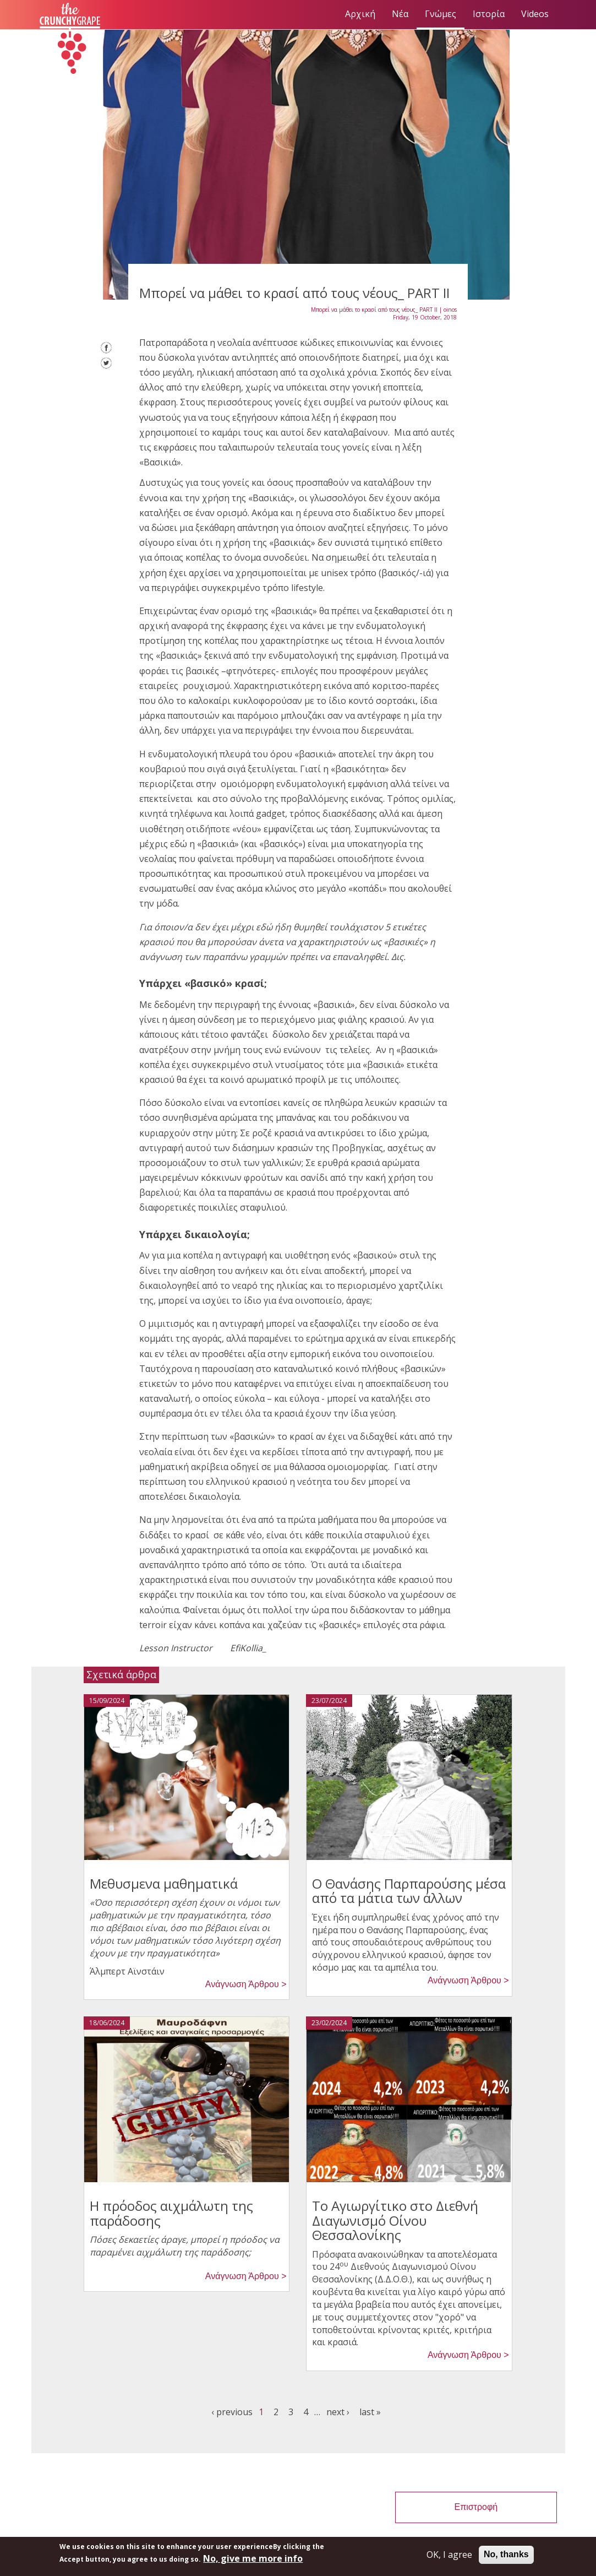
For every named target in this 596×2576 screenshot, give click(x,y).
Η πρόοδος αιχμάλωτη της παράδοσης (171, 2213)
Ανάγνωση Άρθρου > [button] (246, 1984)
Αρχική (360, 14)
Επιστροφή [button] (475, 2507)
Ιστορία (489, 14)
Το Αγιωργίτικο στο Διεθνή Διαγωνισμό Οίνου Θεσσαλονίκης (395, 2220)
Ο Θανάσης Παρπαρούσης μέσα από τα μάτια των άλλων (409, 1890)
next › (337, 2412)
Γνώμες (440, 14)
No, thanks (506, 2554)
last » (370, 2412)
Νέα (400, 14)
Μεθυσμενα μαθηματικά (164, 1883)
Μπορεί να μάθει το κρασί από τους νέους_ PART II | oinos (384, 309)
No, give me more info (253, 2558)
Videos (535, 14)
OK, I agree (449, 2554)
